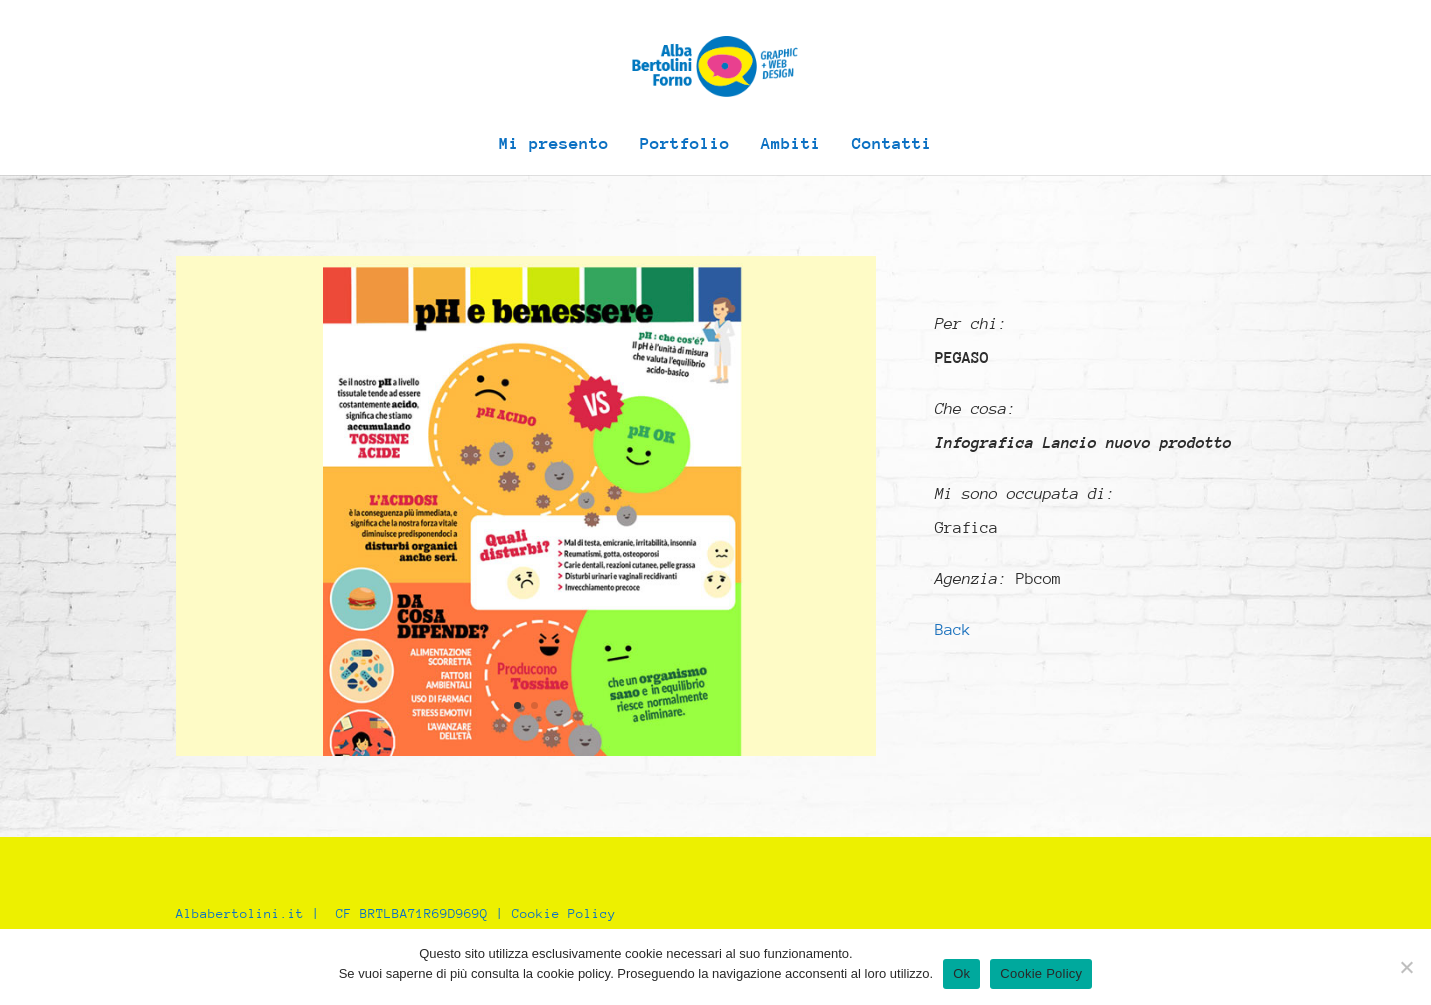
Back (953, 630)
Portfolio (685, 145)
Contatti (892, 145)
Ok (961, 973)
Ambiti (791, 145)
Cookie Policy (564, 913)
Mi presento (554, 145)
